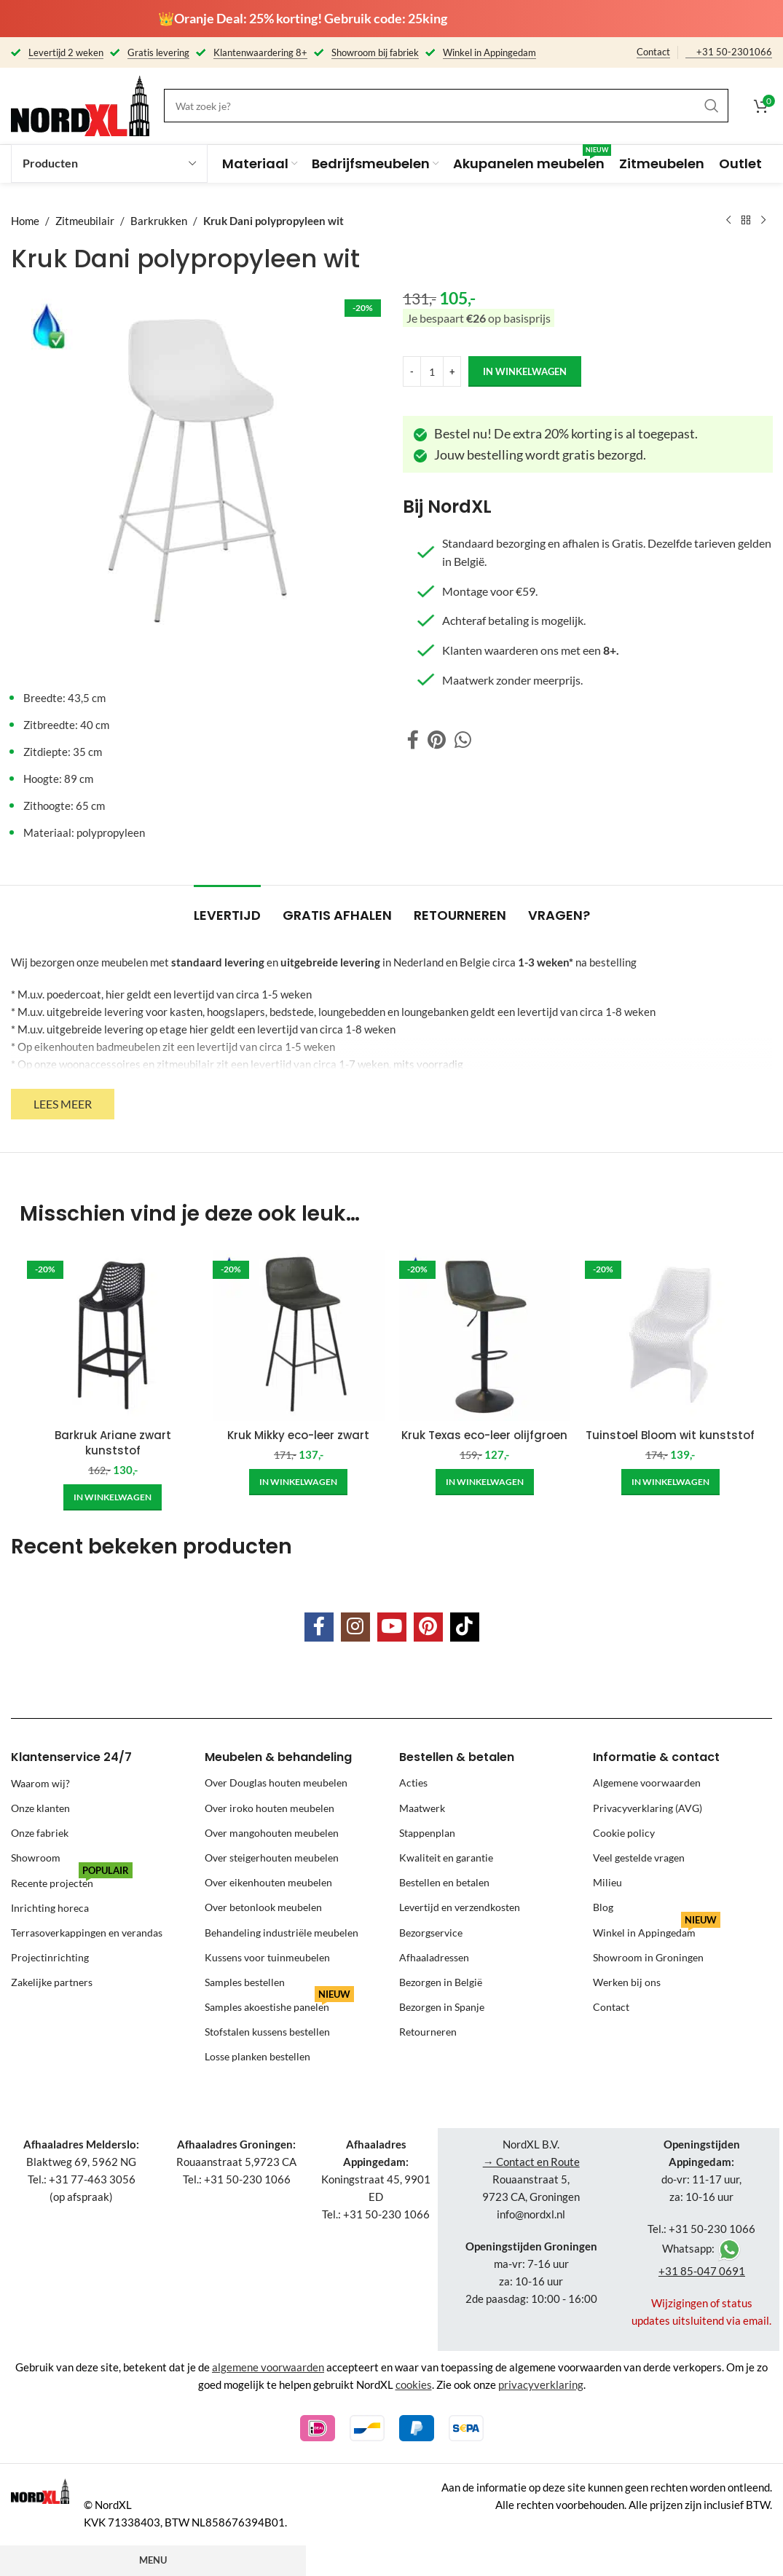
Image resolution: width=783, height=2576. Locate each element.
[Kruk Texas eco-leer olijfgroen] (484, 1335)
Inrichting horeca (50, 1907)
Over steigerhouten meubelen (272, 1857)
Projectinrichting (50, 1957)
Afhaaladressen (434, 1957)
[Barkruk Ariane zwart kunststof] (112, 1335)
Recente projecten (72, 1879)
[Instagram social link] (355, 1627)
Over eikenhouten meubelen (268, 1882)
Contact (653, 52)
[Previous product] (728, 220)
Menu (153, 2560)
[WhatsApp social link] (463, 740)
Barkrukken (158, 220)
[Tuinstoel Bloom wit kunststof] (670, 1335)
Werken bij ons (627, 1982)
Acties (413, 1782)
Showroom (35, 1857)
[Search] (446, 105)
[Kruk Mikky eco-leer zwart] (298, 1335)
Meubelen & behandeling (278, 1757)
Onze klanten (40, 1808)
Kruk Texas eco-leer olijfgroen (484, 1435)
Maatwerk (422, 1808)
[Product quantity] (432, 371)
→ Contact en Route (531, 2161)
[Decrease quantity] (412, 371)
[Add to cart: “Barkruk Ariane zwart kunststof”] (112, 1497)
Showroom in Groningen (648, 1957)
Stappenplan (427, 1833)
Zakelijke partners (52, 1982)
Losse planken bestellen (257, 2056)
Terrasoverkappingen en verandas (86, 1932)
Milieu (607, 1882)
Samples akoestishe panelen (279, 2004)
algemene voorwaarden (268, 2367)
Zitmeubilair (84, 220)
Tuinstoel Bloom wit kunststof (670, 1435)
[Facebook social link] (413, 740)
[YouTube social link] (391, 1627)
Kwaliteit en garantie (446, 1857)
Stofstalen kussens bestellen (267, 2031)
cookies (414, 2384)
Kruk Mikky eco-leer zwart (298, 1435)
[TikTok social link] (464, 1627)
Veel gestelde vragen (639, 1857)
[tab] (227, 908)
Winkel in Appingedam (656, 1930)
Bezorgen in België (440, 1982)
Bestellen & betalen (456, 1757)
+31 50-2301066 (734, 52)
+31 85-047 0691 (701, 2270)
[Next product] (763, 220)
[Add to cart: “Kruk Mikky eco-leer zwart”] (298, 1482)
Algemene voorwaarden (647, 1782)
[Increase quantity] (452, 371)
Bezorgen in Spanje (441, 2007)
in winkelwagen (525, 371)
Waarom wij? (40, 1782)
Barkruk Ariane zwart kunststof (113, 1442)
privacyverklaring (540, 2384)
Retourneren (428, 2031)
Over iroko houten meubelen (269, 1808)
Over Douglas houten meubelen (276, 1782)
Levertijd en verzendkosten (459, 1907)
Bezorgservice (431, 1932)
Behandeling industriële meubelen (281, 1932)
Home (25, 220)
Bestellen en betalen (444, 1882)
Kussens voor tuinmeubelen (267, 1957)
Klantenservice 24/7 (71, 1757)
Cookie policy (624, 1833)
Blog (603, 1907)
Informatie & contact (656, 1757)
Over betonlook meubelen (263, 1907)
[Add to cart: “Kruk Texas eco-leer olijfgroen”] (485, 1482)
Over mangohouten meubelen (272, 1833)
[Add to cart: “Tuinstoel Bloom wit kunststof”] (670, 1482)
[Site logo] (80, 104)
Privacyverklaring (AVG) (647, 1808)
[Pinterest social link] (436, 740)
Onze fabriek (39, 1833)
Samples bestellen (245, 1982)
